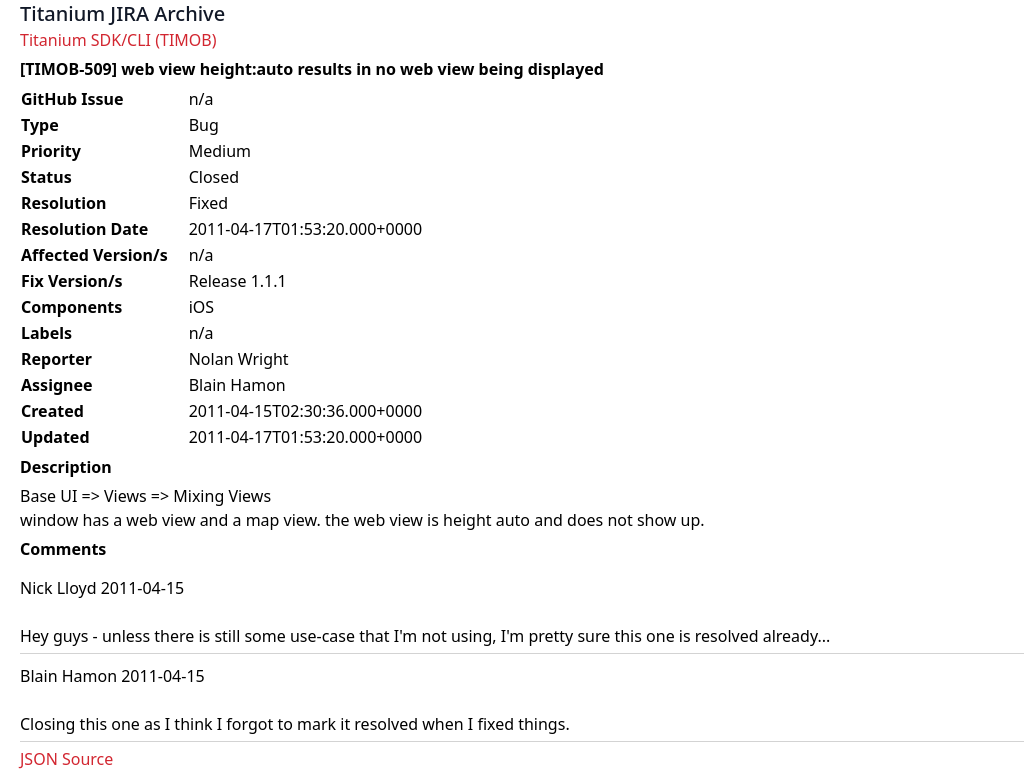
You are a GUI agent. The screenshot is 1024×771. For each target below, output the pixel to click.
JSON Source (66, 759)
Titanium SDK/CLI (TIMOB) (118, 40)
